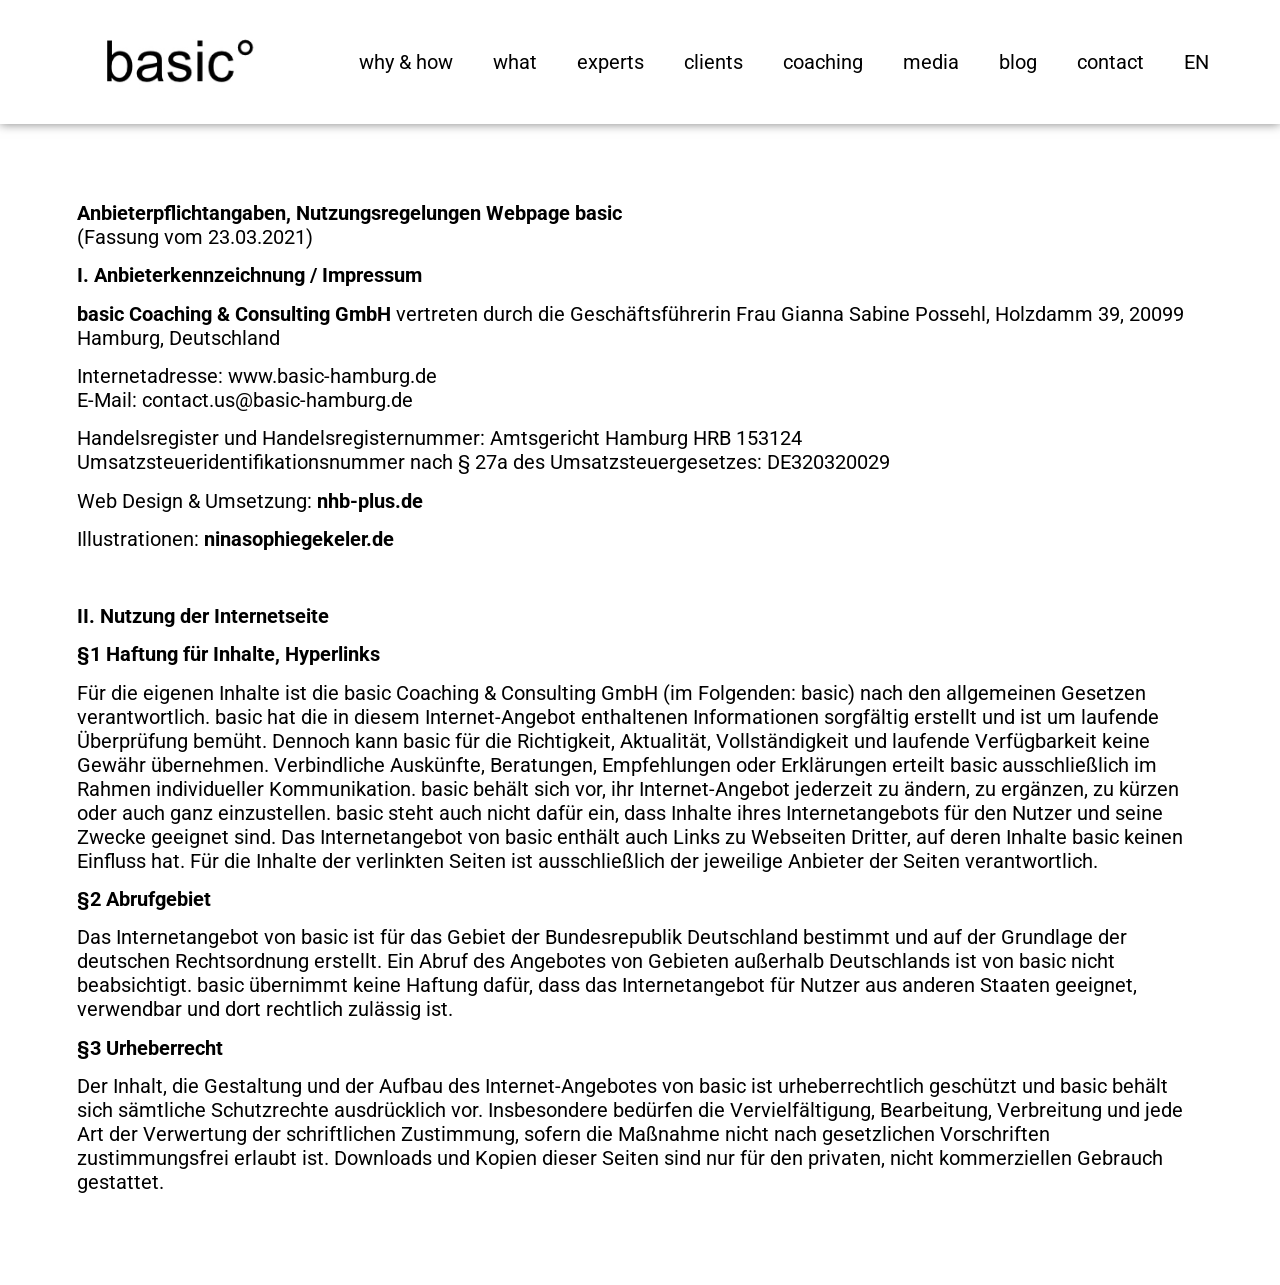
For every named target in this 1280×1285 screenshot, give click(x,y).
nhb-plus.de (370, 501)
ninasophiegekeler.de (299, 539)
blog (1018, 62)
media (931, 62)
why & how (406, 62)
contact (1110, 62)
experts (610, 62)
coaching (823, 62)
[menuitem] (1196, 62)
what (515, 62)
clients (713, 62)
